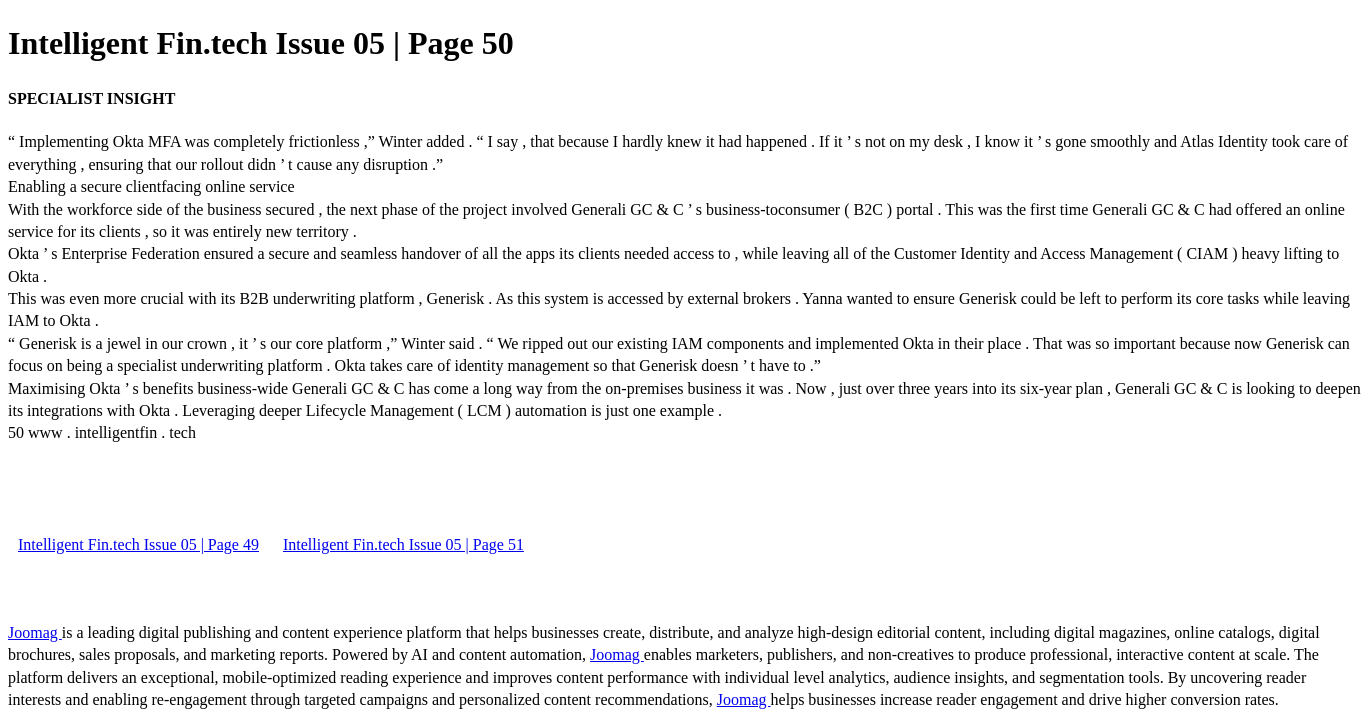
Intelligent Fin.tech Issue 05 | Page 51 (403, 544)
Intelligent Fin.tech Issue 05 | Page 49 (138, 544)
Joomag (35, 632)
